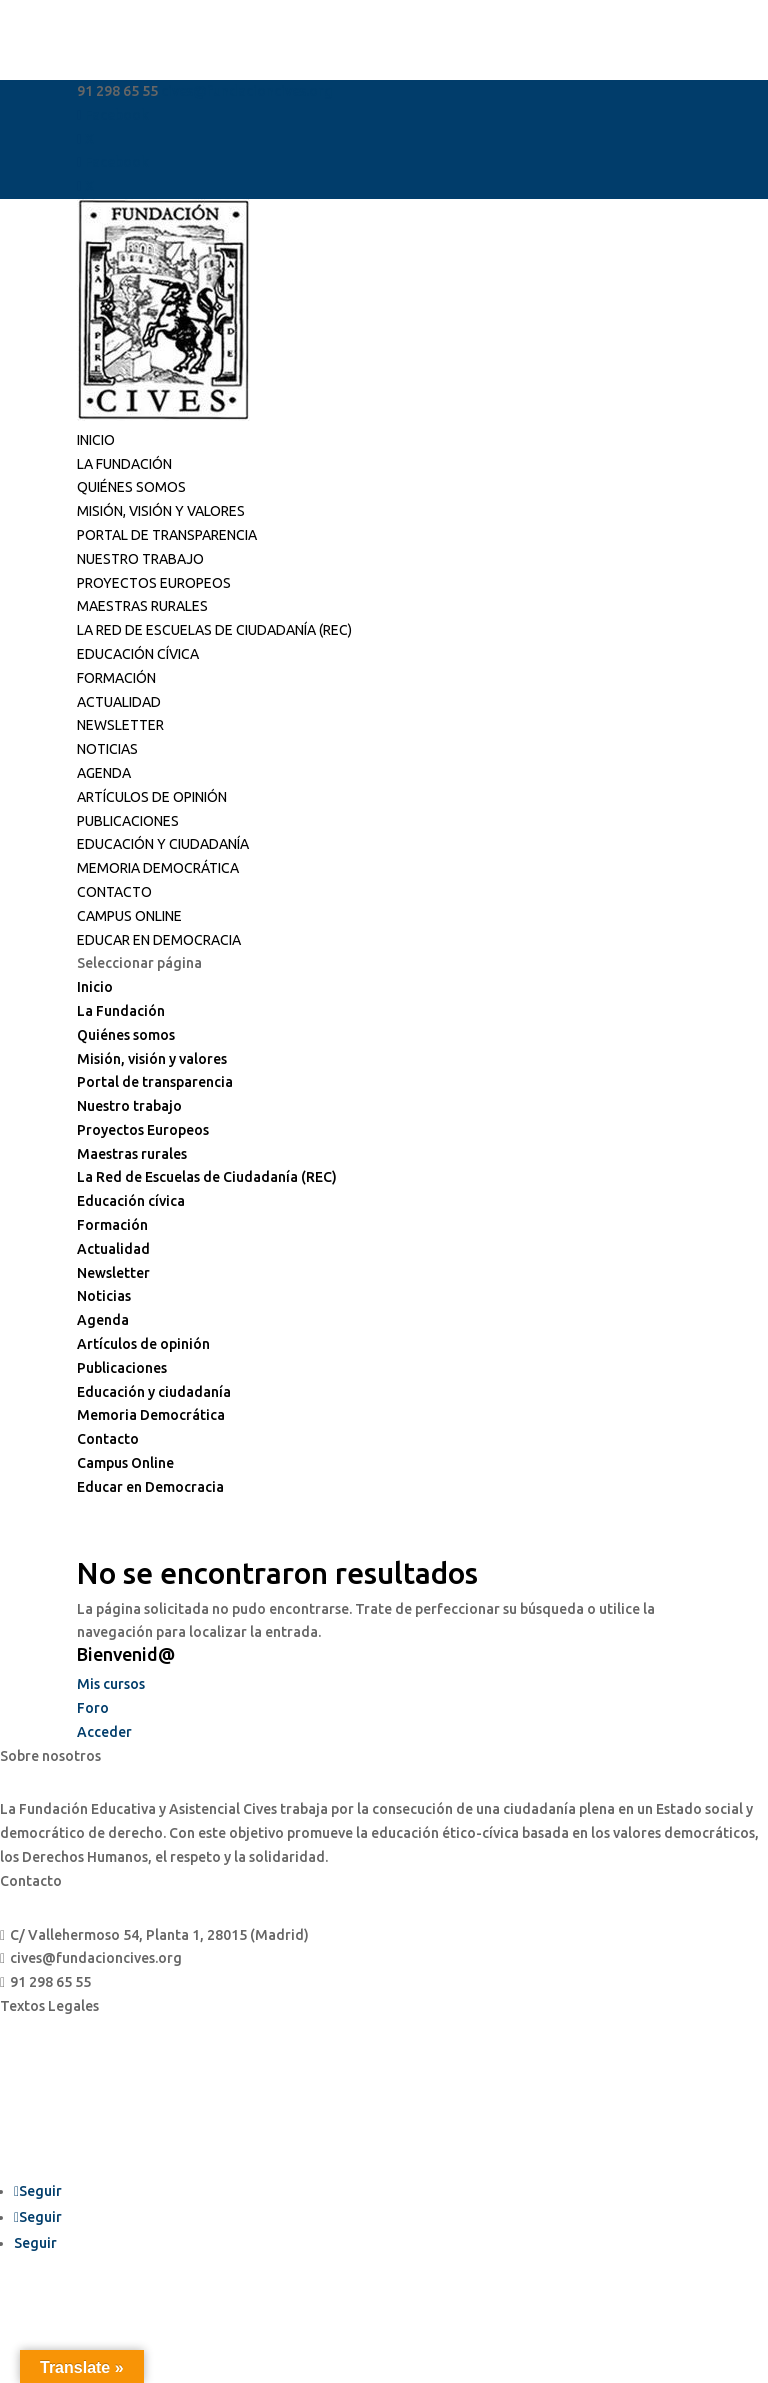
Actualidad (119, 702)
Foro (93, 1708)
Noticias (107, 749)
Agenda (104, 773)
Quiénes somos (131, 487)
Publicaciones (128, 821)
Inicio (96, 440)
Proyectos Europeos (154, 583)
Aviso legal (36, 2060)
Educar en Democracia (159, 940)
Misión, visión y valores (161, 511)
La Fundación (124, 464)
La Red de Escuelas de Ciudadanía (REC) (214, 630)
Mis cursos (111, 1684)
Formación (116, 678)
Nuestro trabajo (140, 559)
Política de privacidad (72, 2098)
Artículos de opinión (152, 797)
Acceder (104, 1732)
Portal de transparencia (167, 535)
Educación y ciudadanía (163, 844)
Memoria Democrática (158, 868)
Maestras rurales (142, 606)
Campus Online (129, 916)
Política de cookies (62, 2135)
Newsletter (120, 725)
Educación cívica (138, 654)
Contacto (114, 892)
